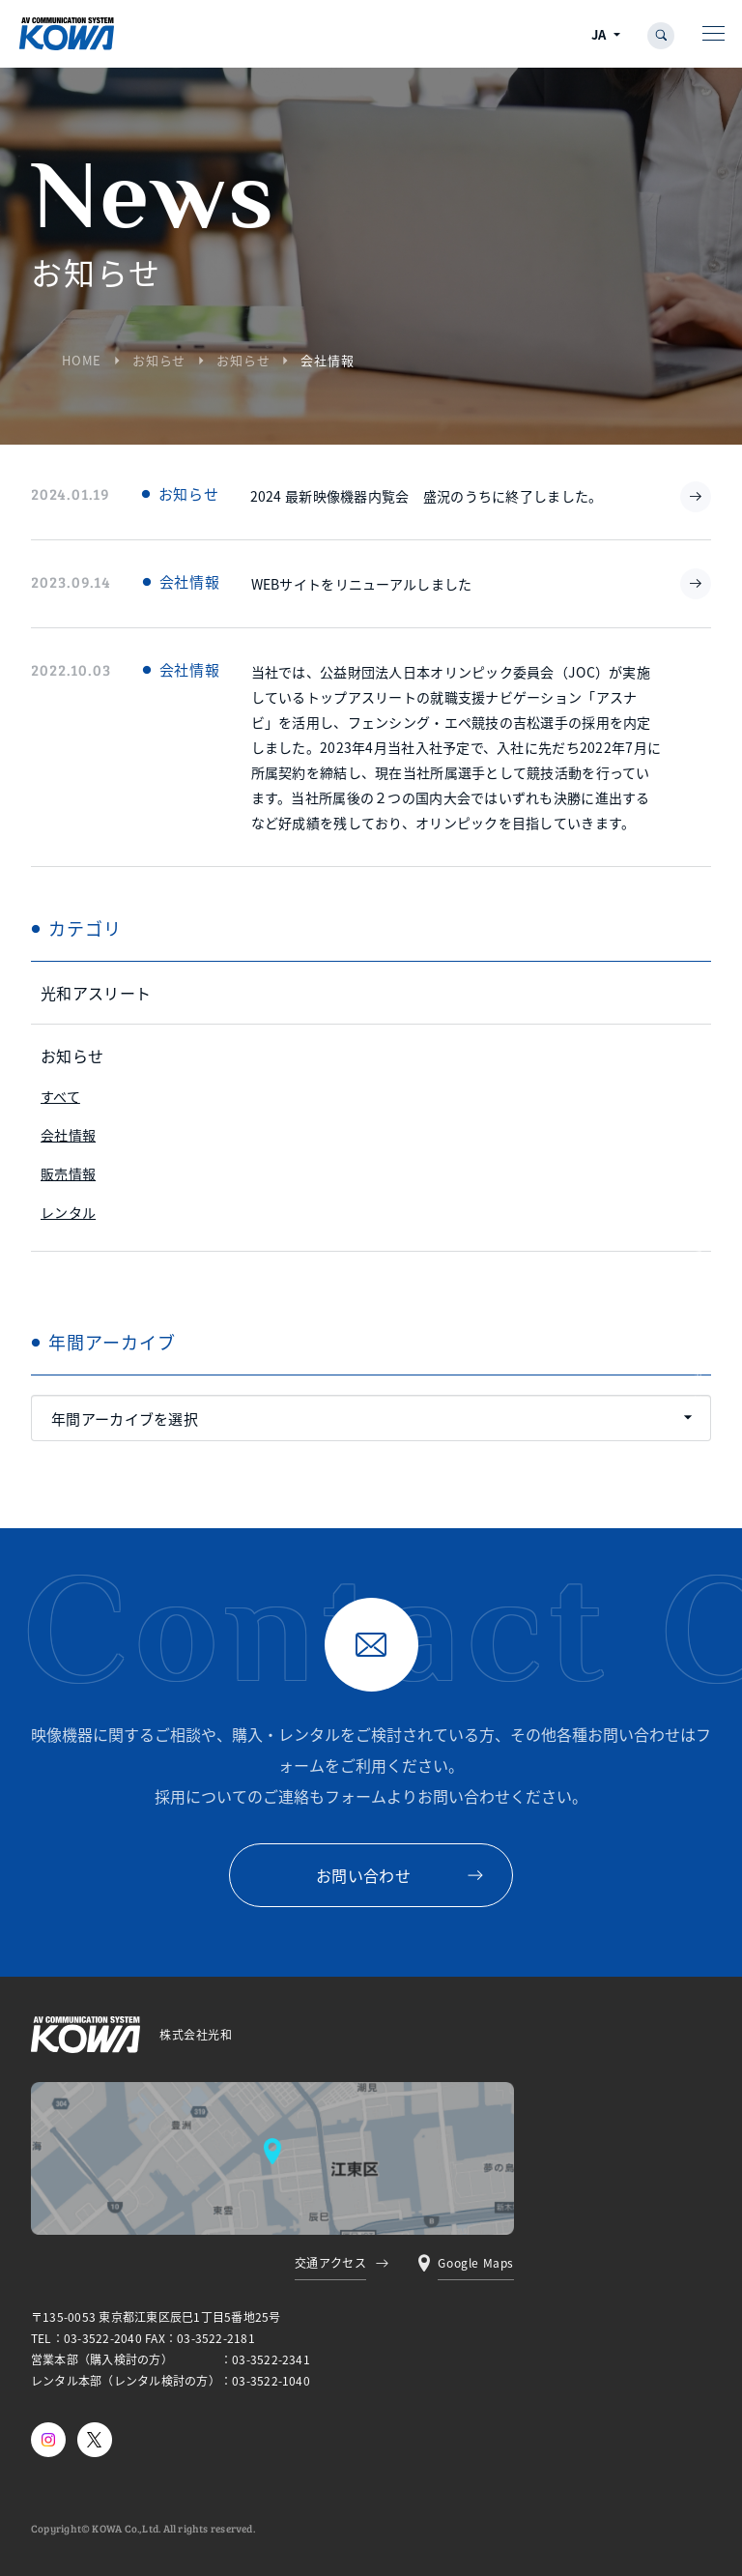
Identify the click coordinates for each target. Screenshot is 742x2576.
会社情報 (68, 1134)
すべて (60, 1096)
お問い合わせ (363, 1875)
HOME (81, 360)
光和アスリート (96, 992)
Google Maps (476, 2262)
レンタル (68, 1212)
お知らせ (159, 360)
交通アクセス (331, 2262)
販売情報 (68, 1173)
